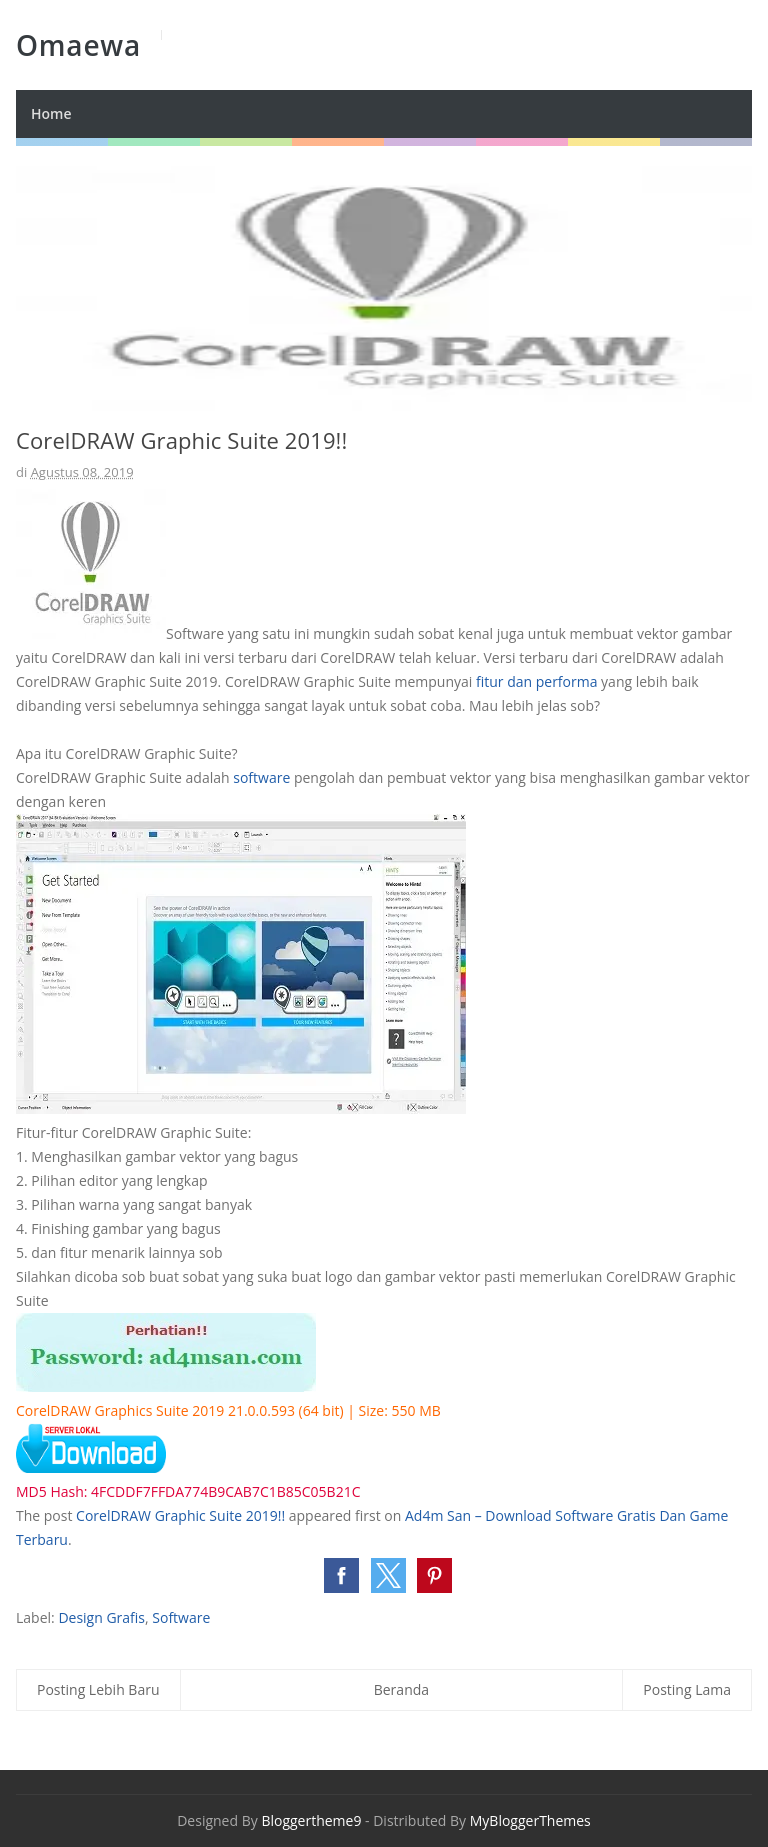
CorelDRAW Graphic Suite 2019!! (180, 1515)
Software (181, 1617)
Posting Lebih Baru (98, 1689)
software (261, 777)
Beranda (401, 1689)
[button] (341, 1575)
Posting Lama (687, 1689)
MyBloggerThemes (530, 1820)
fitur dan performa (537, 681)
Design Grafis (101, 1617)
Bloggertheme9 (311, 1820)
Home (51, 113)
